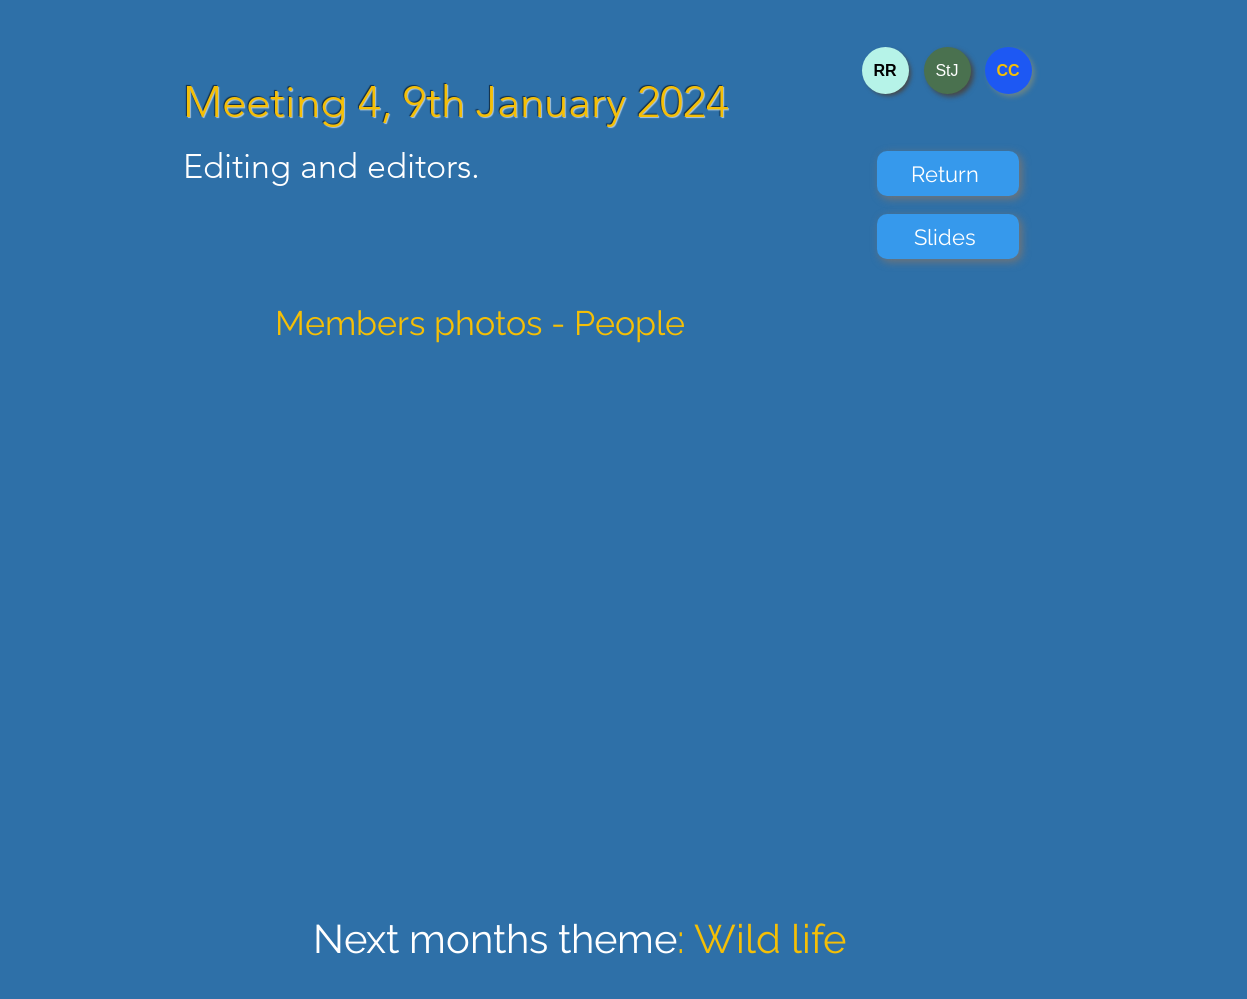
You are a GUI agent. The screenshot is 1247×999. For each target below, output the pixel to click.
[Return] (948, 173)
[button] (627, 630)
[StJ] (947, 70)
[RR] (885, 70)
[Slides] (948, 236)
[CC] (1008, 70)
